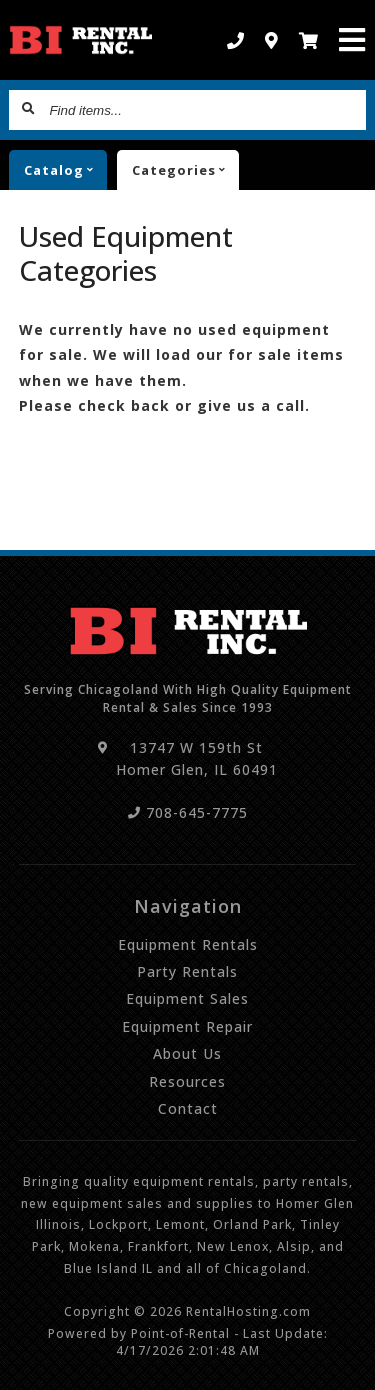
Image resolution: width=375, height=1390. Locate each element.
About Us (187, 1053)
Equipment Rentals (188, 944)
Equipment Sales (187, 998)
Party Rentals (187, 971)
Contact (188, 1108)
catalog (65, 170)
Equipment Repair (187, 1026)
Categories (185, 170)
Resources (187, 1081)
